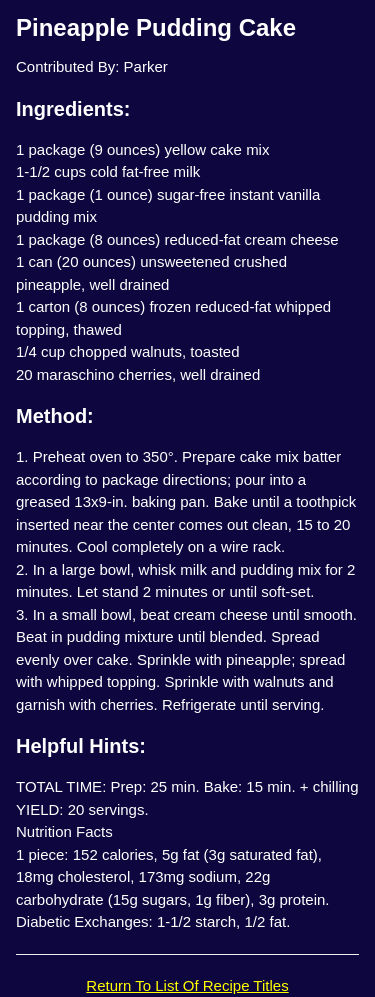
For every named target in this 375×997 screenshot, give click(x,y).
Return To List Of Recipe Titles (187, 985)
